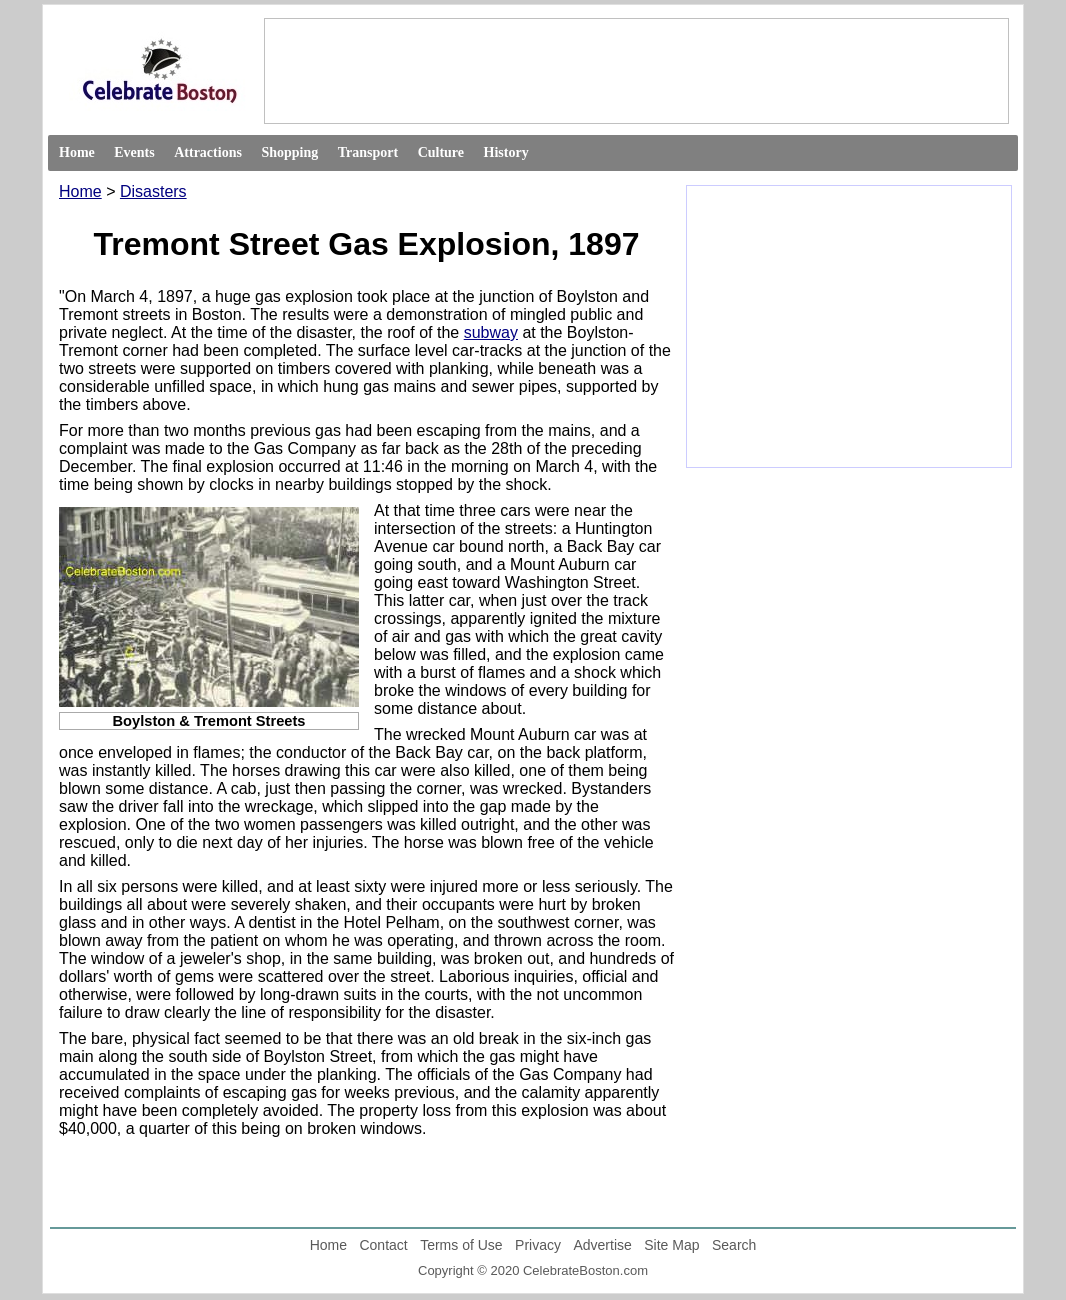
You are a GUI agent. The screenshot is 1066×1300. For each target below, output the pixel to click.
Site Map (671, 1245)
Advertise (602, 1245)
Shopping (289, 152)
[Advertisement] (635, 70)
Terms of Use (461, 1245)
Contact (383, 1245)
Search (734, 1245)
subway (491, 332)
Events (134, 152)
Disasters (153, 191)
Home (77, 152)
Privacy (538, 1245)
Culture (441, 152)
